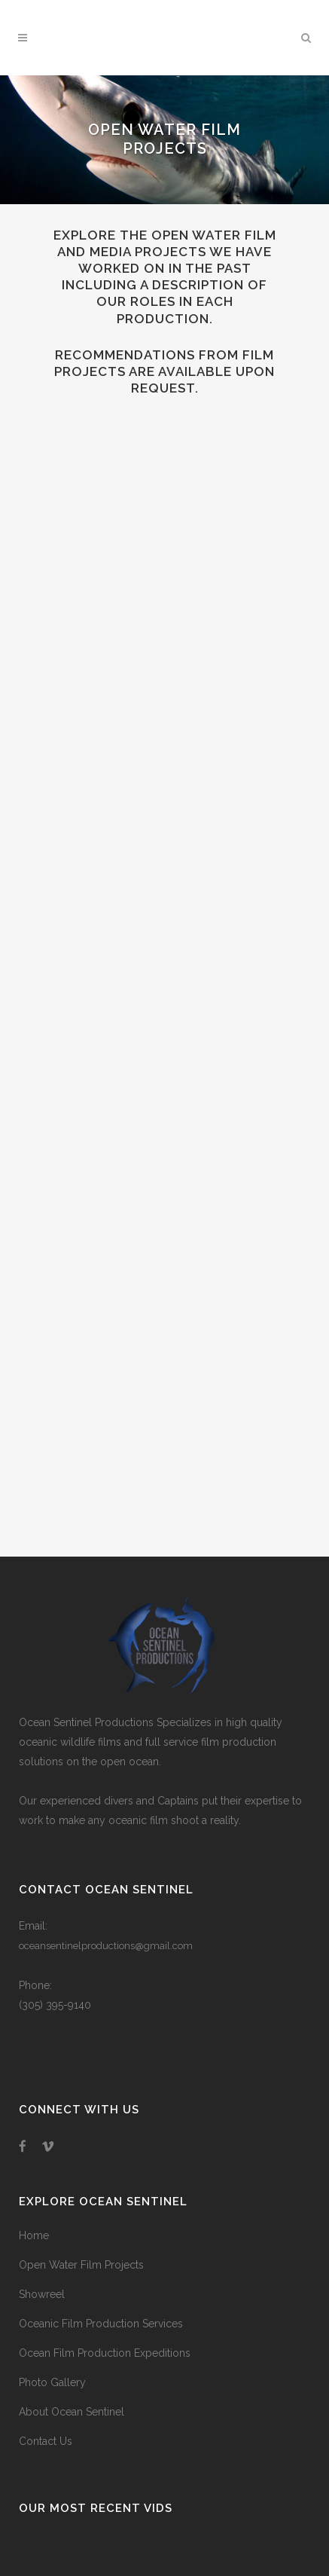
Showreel (42, 2294)
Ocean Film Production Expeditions (104, 2353)
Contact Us (45, 2441)
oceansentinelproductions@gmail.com (106, 1945)
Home (34, 2235)
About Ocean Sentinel (71, 2412)
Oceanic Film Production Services (101, 2324)
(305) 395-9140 (55, 2005)
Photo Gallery (52, 2382)
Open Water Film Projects (81, 2265)
